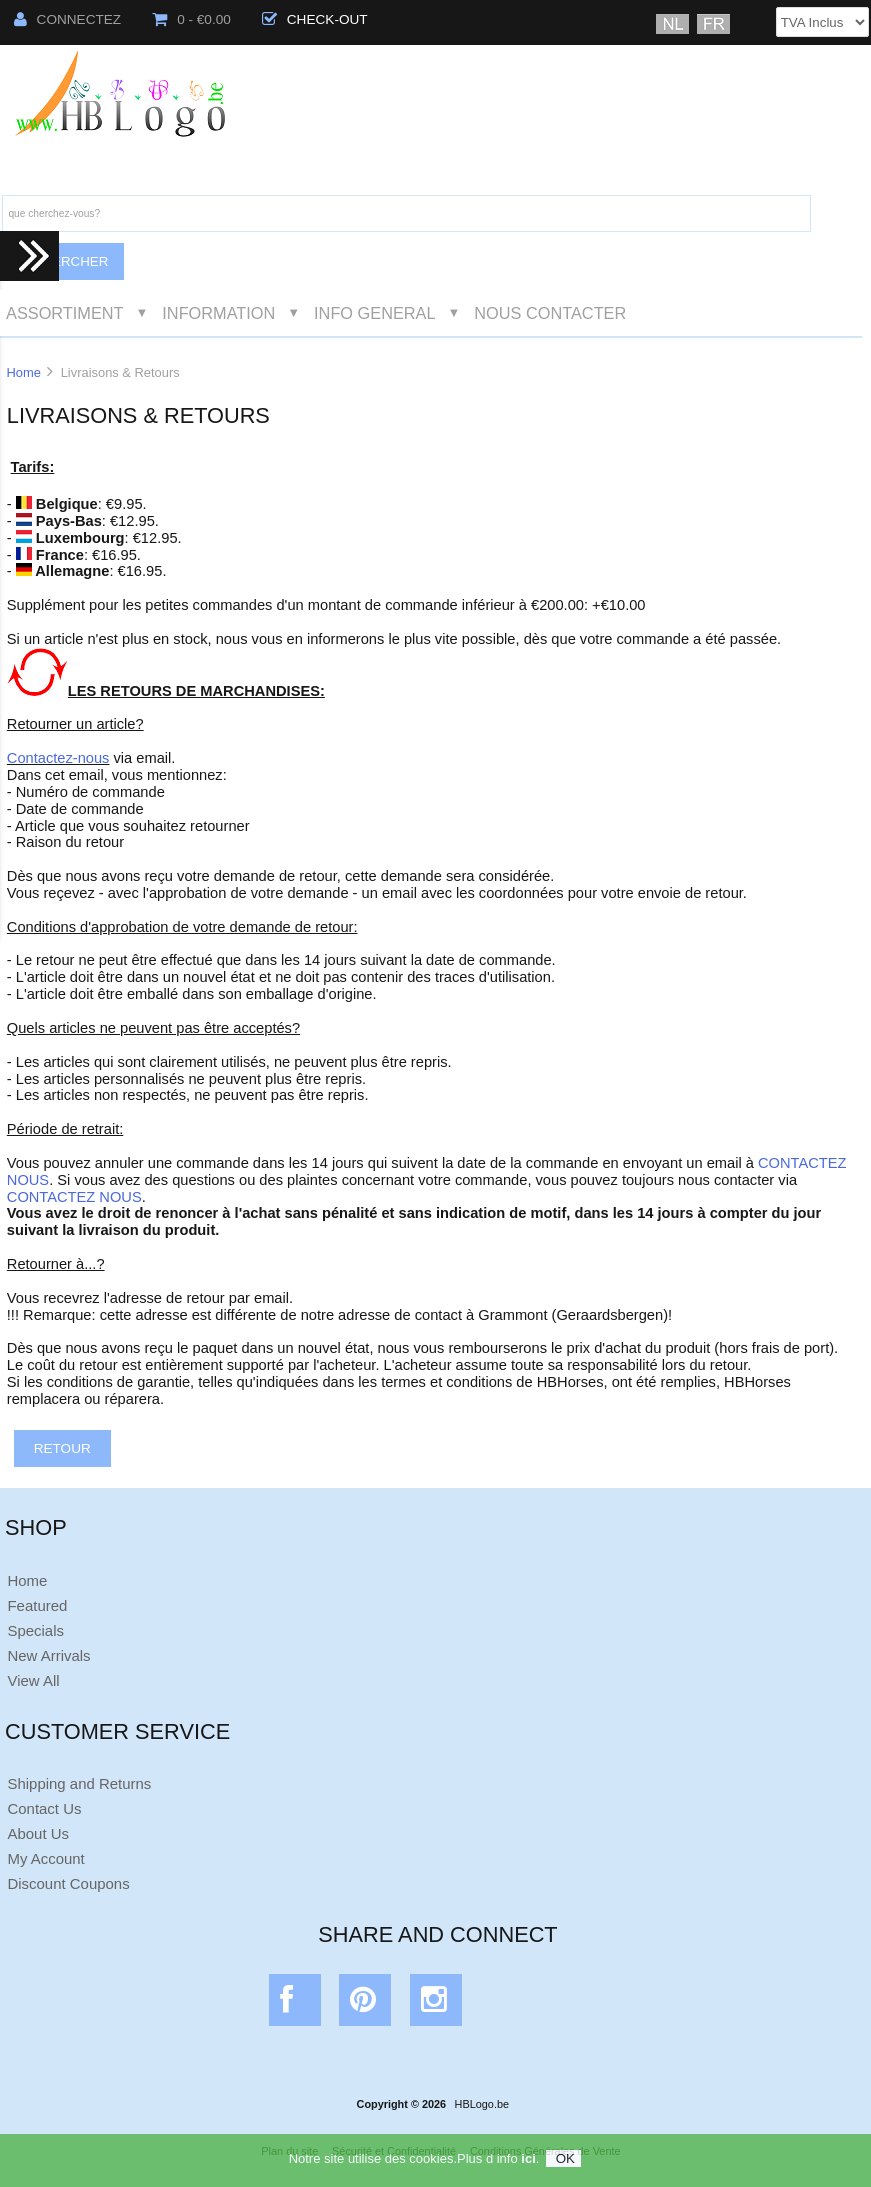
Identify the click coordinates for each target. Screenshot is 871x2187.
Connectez (68, 19)
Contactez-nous (58, 758)
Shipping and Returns (79, 1783)
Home (23, 372)
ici (528, 2164)
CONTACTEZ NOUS (74, 1197)
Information (218, 313)
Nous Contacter (550, 313)
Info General (374, 313)
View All (33, 1680)
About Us (38, 1833)
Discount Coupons (68, 1883)
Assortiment (65, 313)
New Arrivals (48, 1655)
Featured (37, 1605)
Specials (35, 1630)
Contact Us (44, 1808)
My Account (45, 1858)
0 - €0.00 (191, 19)
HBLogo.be (482, 2104)
